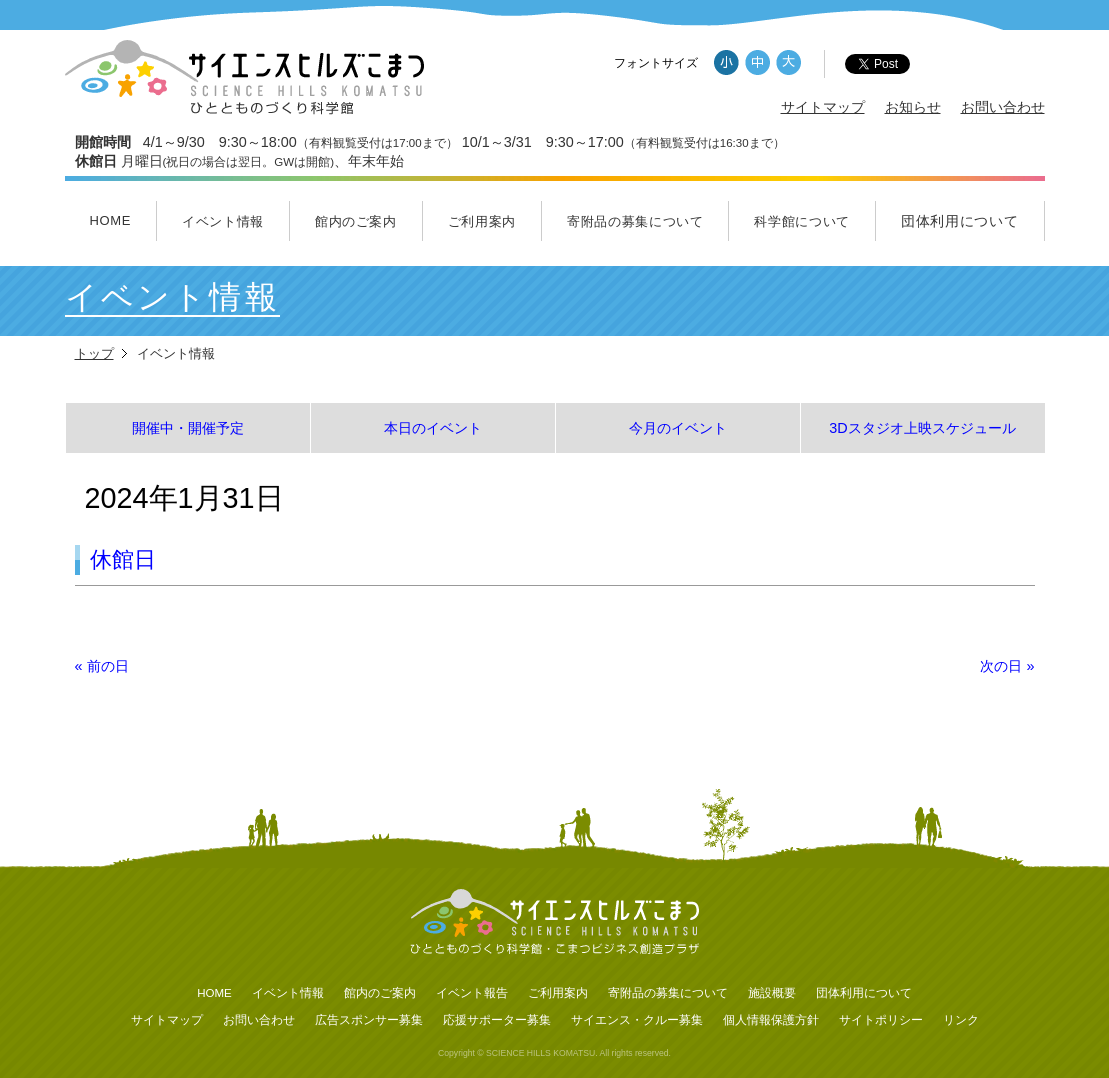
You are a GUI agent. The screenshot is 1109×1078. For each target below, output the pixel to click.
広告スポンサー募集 (369, 1020)
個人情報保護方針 (771, 1020)
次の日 (1007, 666)
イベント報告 (472, 993)
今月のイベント (678, 428)
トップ (94, 353)
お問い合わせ (1003, 107)
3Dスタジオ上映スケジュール (922, 428)
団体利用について (960, 221)
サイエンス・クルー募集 (637, 1020)
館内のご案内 (356, 221)
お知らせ (913, 107)
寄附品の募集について (635, 221)
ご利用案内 (482, 221)
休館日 (123, 559)
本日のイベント (433, 428)
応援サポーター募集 (497, 1020)
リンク (961, 1020)
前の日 (102, 666)
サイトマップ (823, 107)
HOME (110, 220)
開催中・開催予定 (188, 428)
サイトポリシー (881, 1020)
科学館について (802, 221)
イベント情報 (223, 221)
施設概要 (772, 993)
